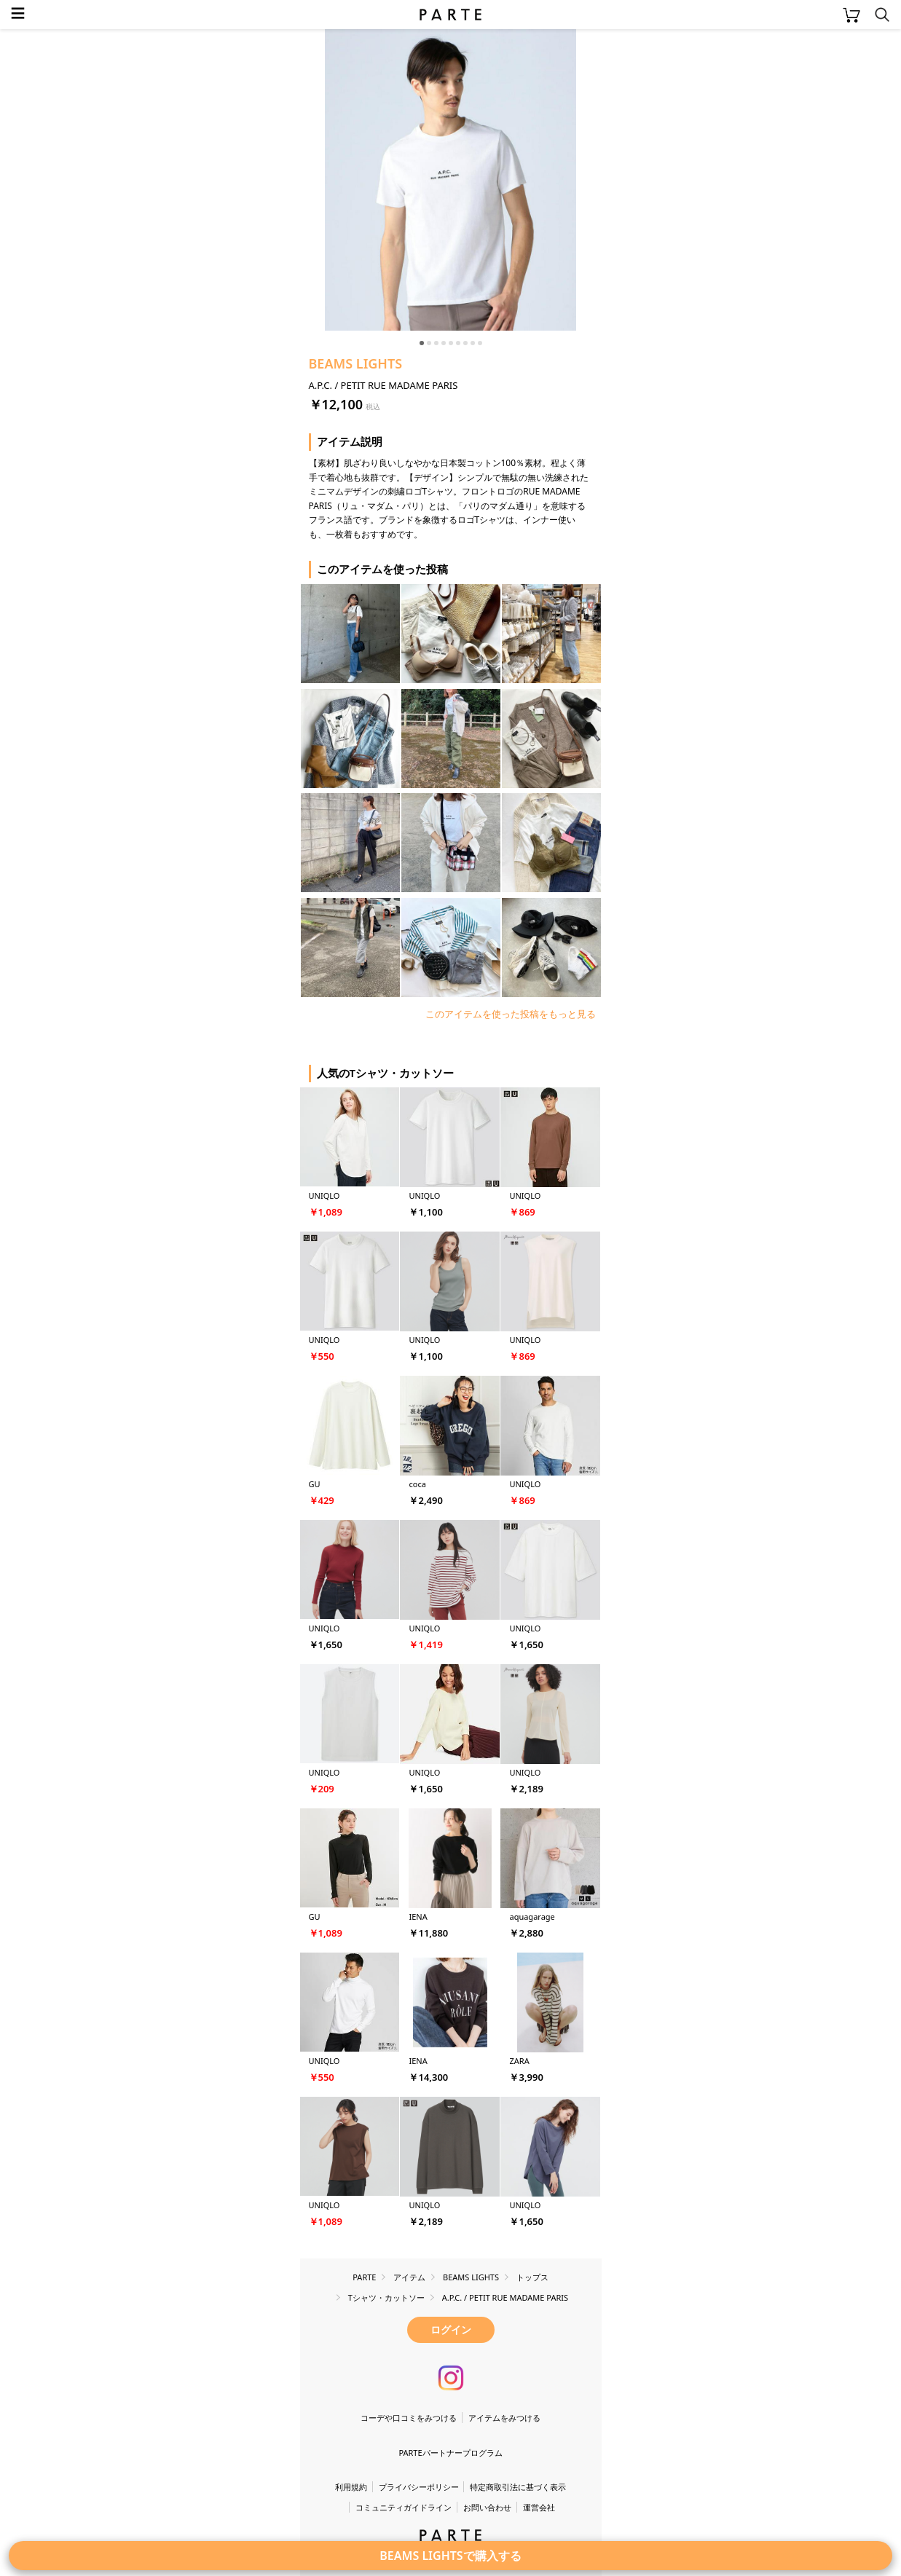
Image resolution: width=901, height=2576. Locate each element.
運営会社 (539, 2507)
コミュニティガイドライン (403, 2507)
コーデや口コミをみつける (409, 2417)
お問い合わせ (487, 2507)
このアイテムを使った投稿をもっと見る (510, 1013)
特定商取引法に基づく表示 (518, 2486)
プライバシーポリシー (419, 2486)
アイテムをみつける (504, 2417)
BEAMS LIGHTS (356, 363)
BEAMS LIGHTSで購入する (450, 2556)
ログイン (450, 2329)
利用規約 (351, 2486)
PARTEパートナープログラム (450, 2452)
